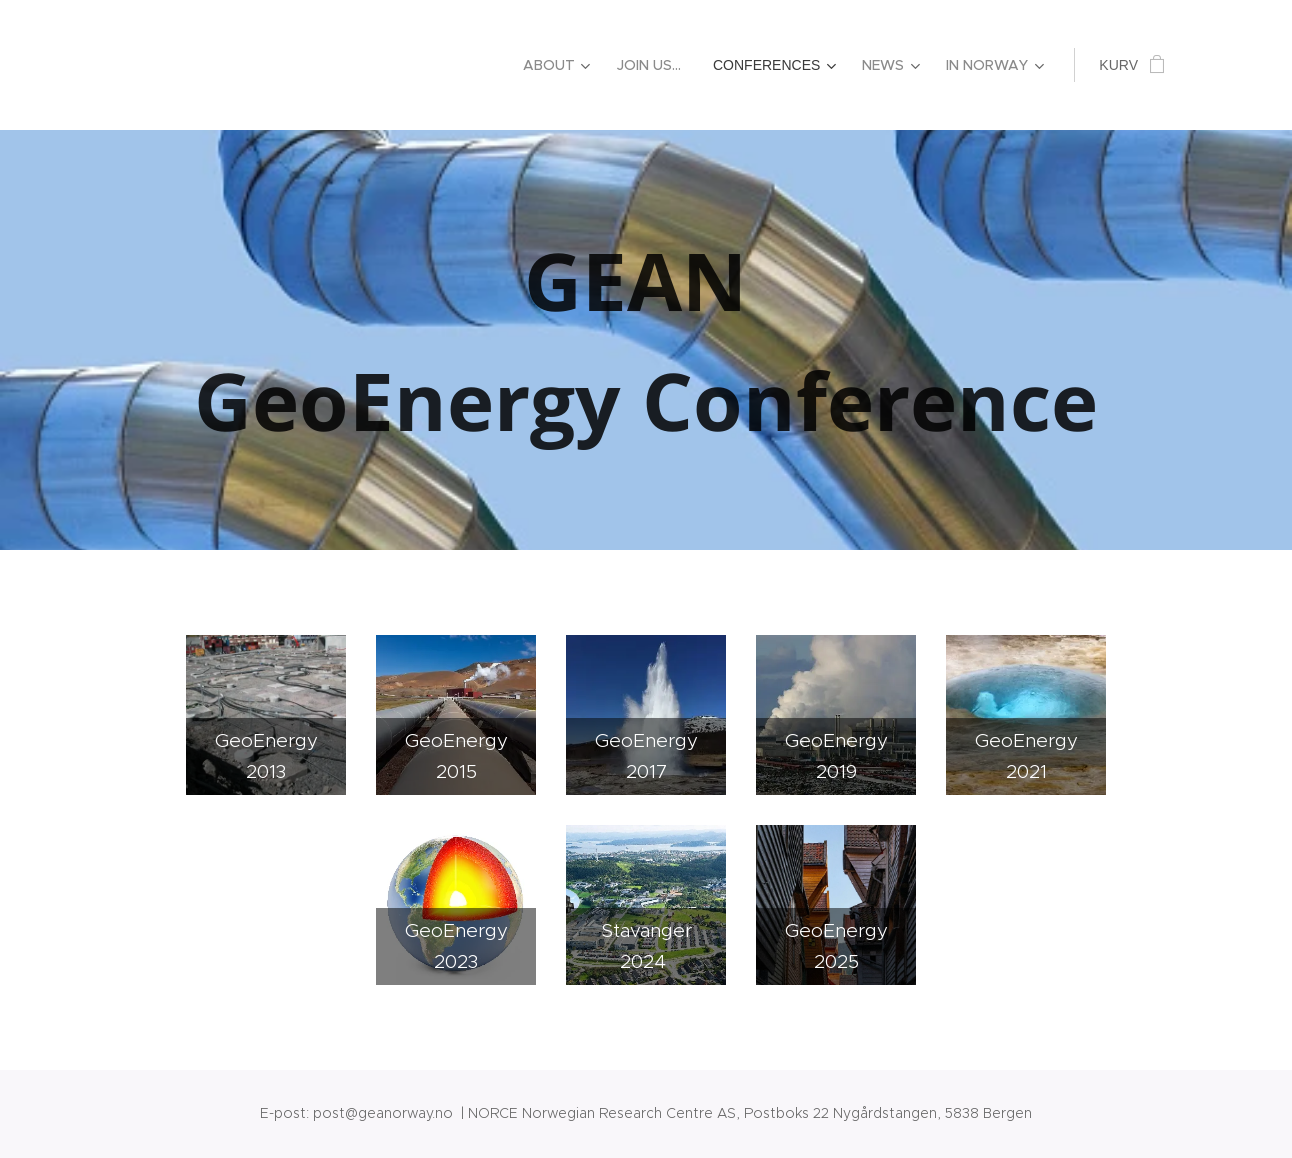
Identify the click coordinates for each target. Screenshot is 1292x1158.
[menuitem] (559, 65)
